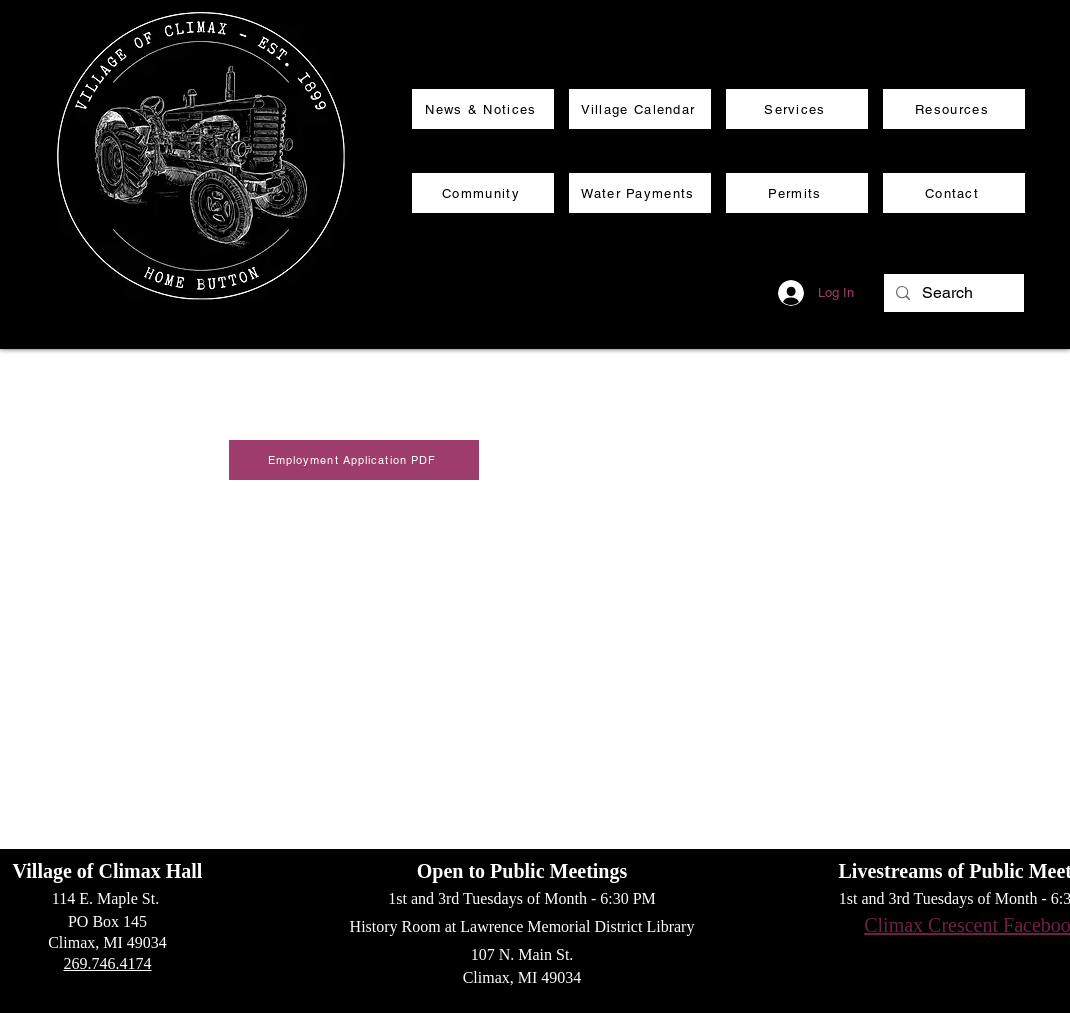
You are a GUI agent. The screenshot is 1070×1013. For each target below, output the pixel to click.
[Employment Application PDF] (354, 460)
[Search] (952, 293)
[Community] (483, 193)
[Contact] (954, 193)
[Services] (797, 109)
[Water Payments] (640, 193)
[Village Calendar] (640, 109)
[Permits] (797, 193)
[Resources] (954, 109)
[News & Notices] (483, 109)
